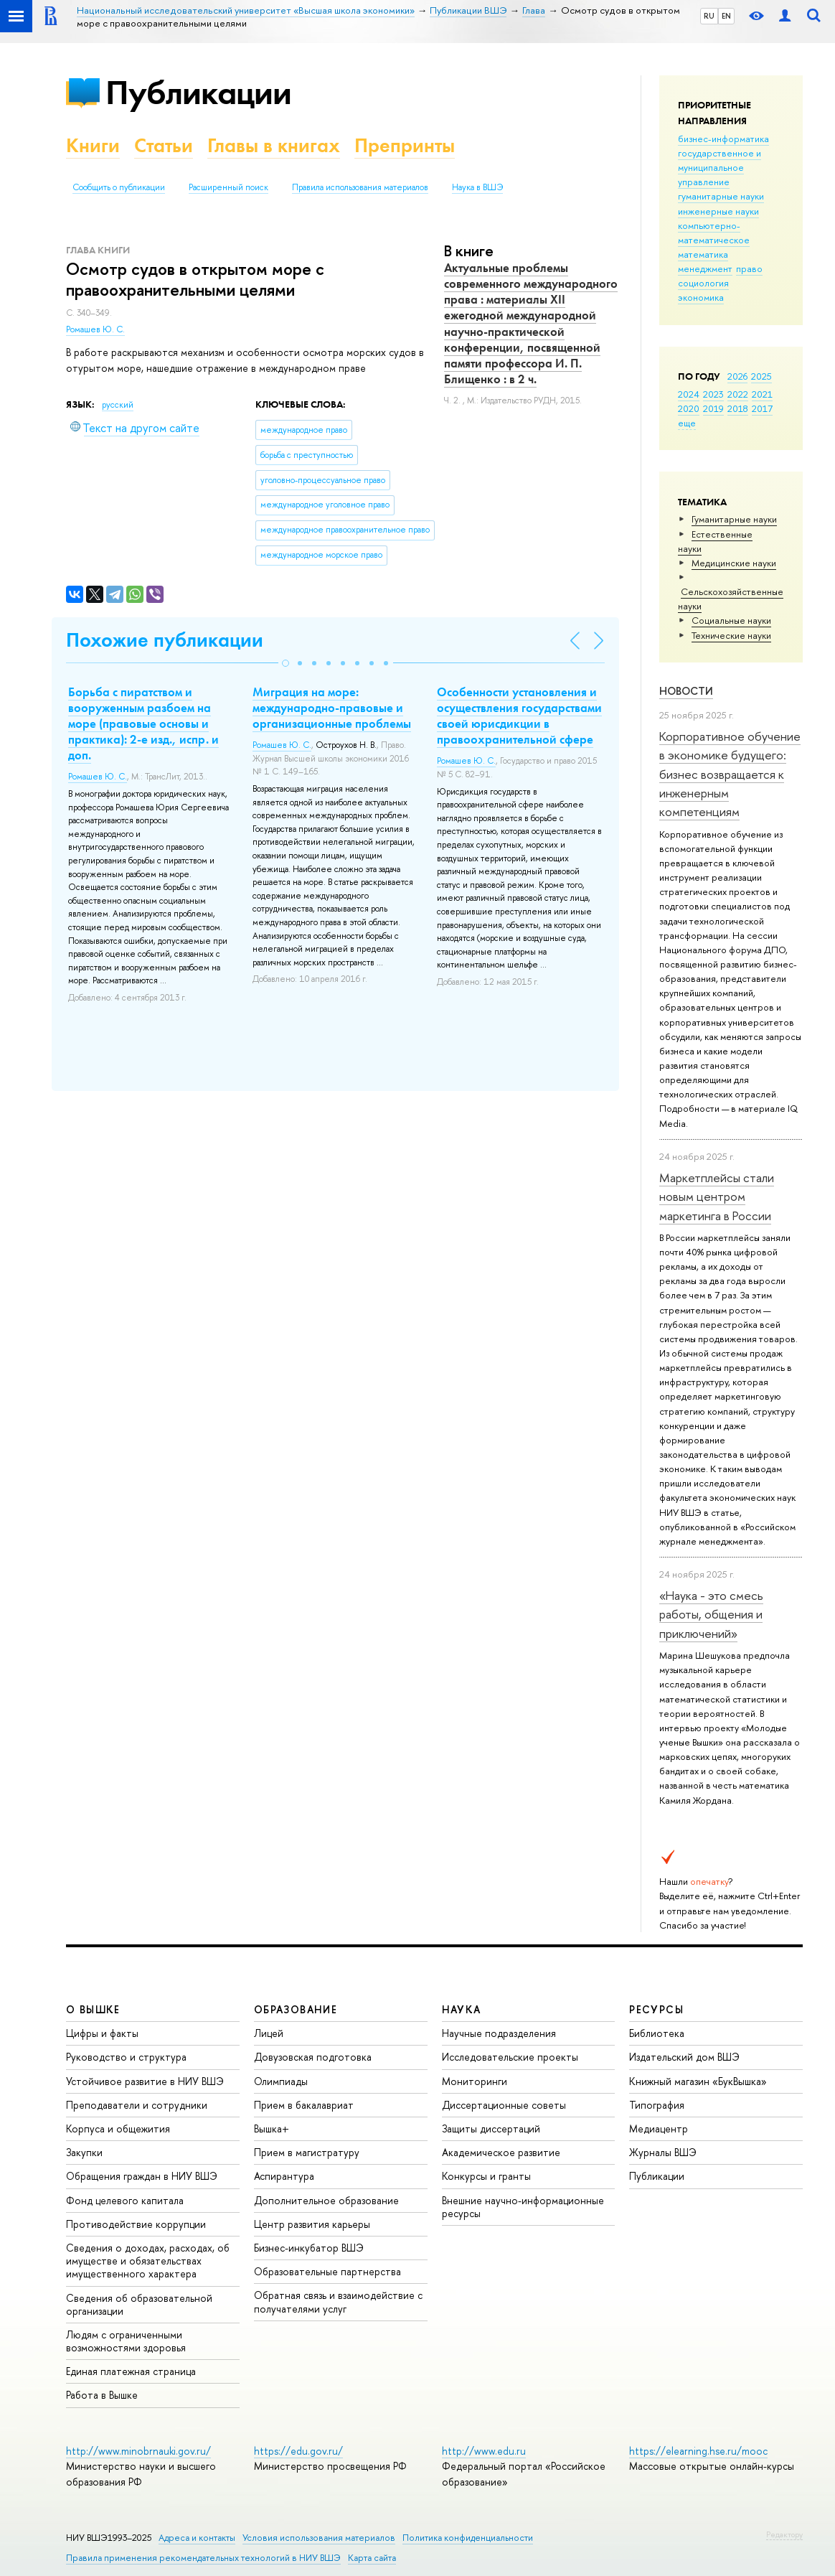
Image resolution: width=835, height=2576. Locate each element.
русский (117, 405)
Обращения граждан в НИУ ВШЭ (141, 2176)
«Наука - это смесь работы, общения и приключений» (711, 1614)
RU (709, 16)
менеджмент (705, 268)
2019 (713, 408)
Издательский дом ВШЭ (684, 2057)
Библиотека (656, 2033)
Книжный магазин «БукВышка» (698, 2081)
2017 (762, 408)
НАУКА (461, 2009)
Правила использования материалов (360, 187)
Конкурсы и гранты (486, 2176)
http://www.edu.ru (484, 2451)
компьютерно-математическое (714, 232)
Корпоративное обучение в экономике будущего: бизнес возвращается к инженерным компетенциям (730, 774)
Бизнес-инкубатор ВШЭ (309, 2247)
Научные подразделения (499, 2033)
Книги (93, 145)
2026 (737, 376)
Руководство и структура (126, 2057)
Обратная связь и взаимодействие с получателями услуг (338, 2301)
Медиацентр (658, 2128)
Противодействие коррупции (136, 2224)
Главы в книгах (273, 145)
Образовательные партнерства (327, 2271)
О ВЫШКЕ (93, 2009)
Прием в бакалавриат (304, 2105)
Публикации (198, 92)
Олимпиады (281, 2081)
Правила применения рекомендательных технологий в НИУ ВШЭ (203, 2558)
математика (703, 254)
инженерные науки (718, 211)
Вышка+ (271, 2128)
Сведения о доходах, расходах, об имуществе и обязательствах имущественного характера (148, 2260)
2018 (737, 408)
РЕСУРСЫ (656, 2009)
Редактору (784, 2534)
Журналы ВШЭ (663, 2152)
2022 (737, 394)
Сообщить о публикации (118, 187)
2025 (761, 376)
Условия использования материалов (318, 2537)
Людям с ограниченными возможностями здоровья (126, 2341)
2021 (762, 394)
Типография (656, 2105)
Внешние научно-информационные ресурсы (523, 2206)
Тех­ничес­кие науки (731, 635)
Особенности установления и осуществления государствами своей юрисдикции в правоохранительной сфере (519, 715)
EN (726, 16)
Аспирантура (284, 2176)
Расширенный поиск (228, 187)
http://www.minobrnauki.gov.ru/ (138, 2451)
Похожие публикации (164, 639)
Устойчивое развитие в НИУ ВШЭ (145, 2081)
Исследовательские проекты (510, 2057)
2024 (688, 394)
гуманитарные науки (721, 195)
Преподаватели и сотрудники (136, 2105)
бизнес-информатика (723, 138)
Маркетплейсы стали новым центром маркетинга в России (716, 1196)
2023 (713, 394)
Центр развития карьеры (312, 2224)
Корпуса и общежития (118, 2128)
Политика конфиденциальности (467, 2537)
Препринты (404, 145)
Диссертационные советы (504, 2105)
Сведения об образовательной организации (139, 2304)
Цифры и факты (102, 2033)
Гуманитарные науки (734, 518)
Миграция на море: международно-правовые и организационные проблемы (332, 707)
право (749, 268)
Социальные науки (731, 620)
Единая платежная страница (131, 2371)
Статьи (163, 145)
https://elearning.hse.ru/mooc (698, 2451)
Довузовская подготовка (313, 2057)
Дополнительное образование (326, 2200)
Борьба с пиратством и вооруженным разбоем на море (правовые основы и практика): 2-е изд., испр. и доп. (143, 723)
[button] (285, 663)
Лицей (268, 2033)
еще (687, 422)
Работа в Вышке (102, 2395)
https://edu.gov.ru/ (298, 2451)
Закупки (84, 2152)
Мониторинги (474, 2081)
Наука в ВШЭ (477, 187)
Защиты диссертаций (491, 2128)
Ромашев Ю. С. (95, 329)
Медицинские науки (734, 562)
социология (703, 282)
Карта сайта (372, 2558)
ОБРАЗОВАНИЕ (295, 2009)
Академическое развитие (501, 2152)
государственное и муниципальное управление (719, 167)
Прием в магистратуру (306, 2152)
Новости (686, 690)
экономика (701, 297)
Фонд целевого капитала (125, 2200)
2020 (688, 408)
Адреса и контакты (197, 2537)
